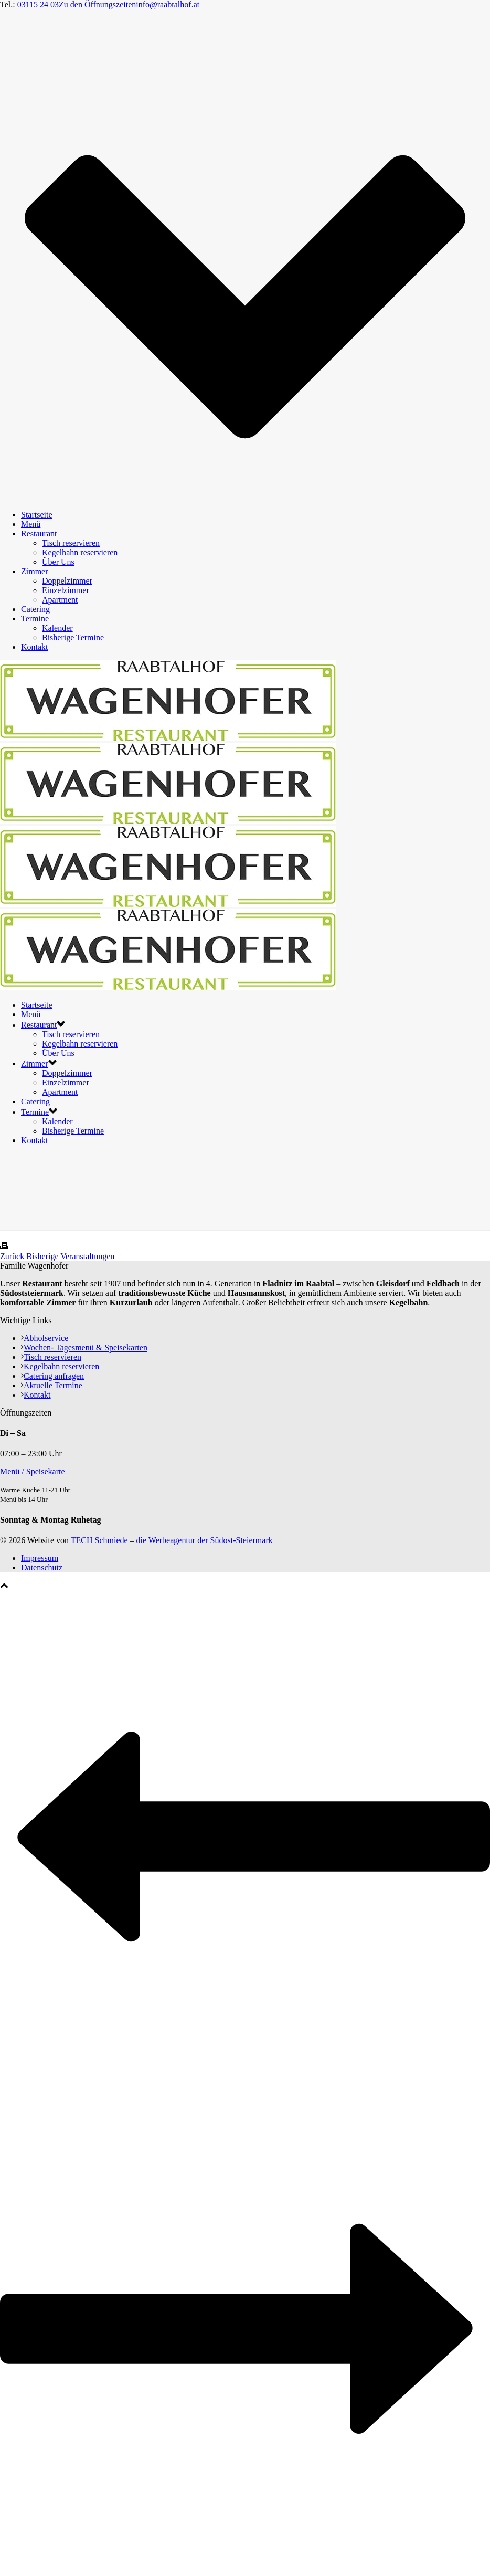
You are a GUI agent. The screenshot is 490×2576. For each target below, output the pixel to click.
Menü (30, 524)
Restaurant (39, 533)
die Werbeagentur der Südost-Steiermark (204, 1540)
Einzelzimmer (65, 590)
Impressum (39, 1558)
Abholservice (44, 1338)
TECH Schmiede (99, 1540)
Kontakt (34, 646)
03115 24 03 (38, 4)
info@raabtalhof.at (167, 4)
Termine (35, 618)
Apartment (60, 599)
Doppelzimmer (67, 580)
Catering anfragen (52, 1375)
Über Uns (58, 561)
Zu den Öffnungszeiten (97, 4)
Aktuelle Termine (51, 1385)
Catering (35, 609)
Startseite (36, 514)
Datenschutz (41, 1567)
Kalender (57, 628)
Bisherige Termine (73, 637)
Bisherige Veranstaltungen (70, 1256)
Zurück (12, 1256)
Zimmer (34, 571)
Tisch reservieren (71, 543)
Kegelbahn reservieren (80, 552)
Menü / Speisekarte (32, 1471)
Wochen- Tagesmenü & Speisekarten (84, 1347)
